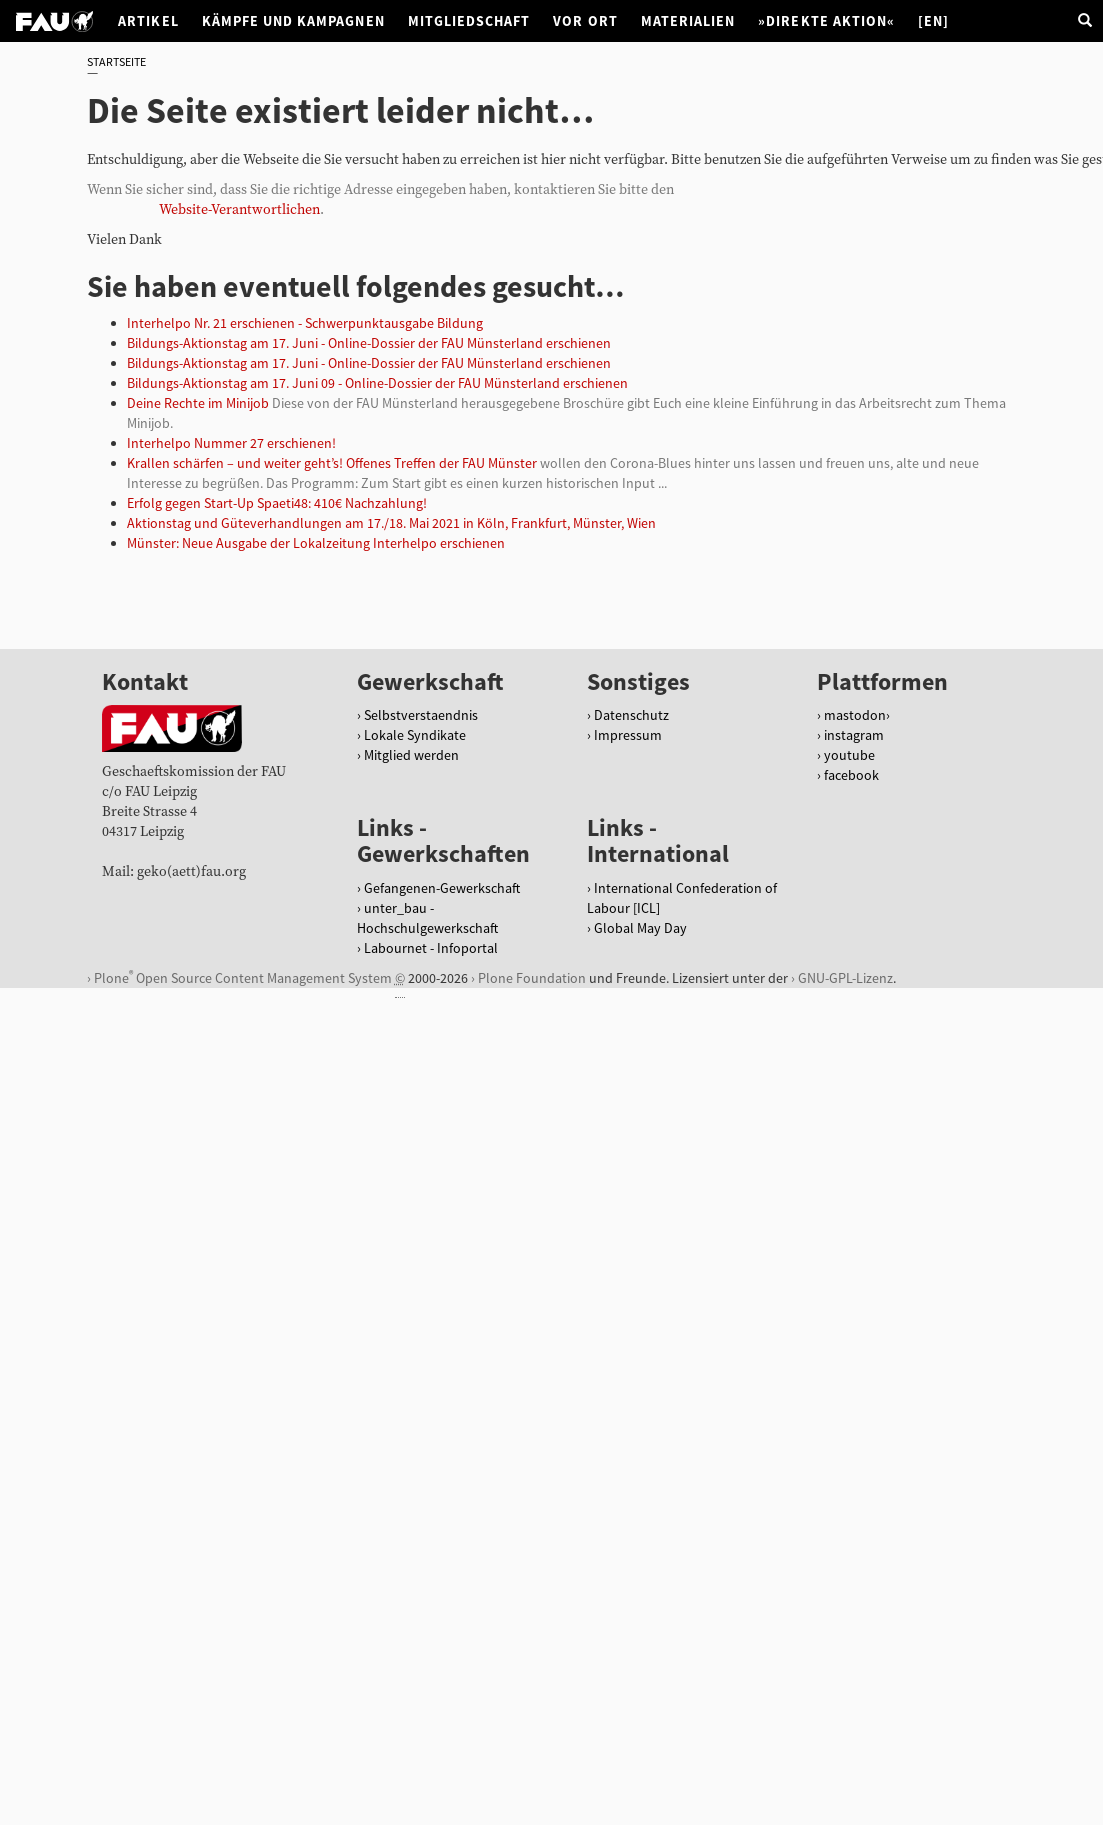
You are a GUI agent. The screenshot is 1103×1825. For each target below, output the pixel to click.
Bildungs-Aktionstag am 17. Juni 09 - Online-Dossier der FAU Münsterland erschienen (377, 383)
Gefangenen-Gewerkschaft (442, 888)
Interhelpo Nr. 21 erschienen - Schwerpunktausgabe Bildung (305, 323)
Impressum (628, 735)
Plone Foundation (532, 978)
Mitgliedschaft (469, 21)
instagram (854, 735)
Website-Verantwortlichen (239, 210)
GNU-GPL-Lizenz (845, 978)
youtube (849, 755)
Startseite (116, 61)
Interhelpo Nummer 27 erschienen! (231, 443)
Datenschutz (631, 715)
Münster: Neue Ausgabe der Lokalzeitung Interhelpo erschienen (316, 543)
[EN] (933, 21)
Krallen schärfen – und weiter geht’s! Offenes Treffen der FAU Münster (332, 463)
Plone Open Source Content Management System (243, 977)
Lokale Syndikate (415, 735)
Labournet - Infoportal (431, 948)
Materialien (688, 21)
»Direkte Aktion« (826, 21)
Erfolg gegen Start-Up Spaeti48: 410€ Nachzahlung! (277, 503)
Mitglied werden (411, 755)
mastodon (855, 715)
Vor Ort (585, 21)
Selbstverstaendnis (421, 715)
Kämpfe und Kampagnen (293, 21)
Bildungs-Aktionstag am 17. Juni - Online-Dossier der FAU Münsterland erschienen (369, 343)
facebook (851, 775)
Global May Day (640, 928)
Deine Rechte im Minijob (198, 403)
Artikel (148, 21)
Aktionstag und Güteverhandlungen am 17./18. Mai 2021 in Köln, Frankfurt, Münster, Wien (391, 523)
